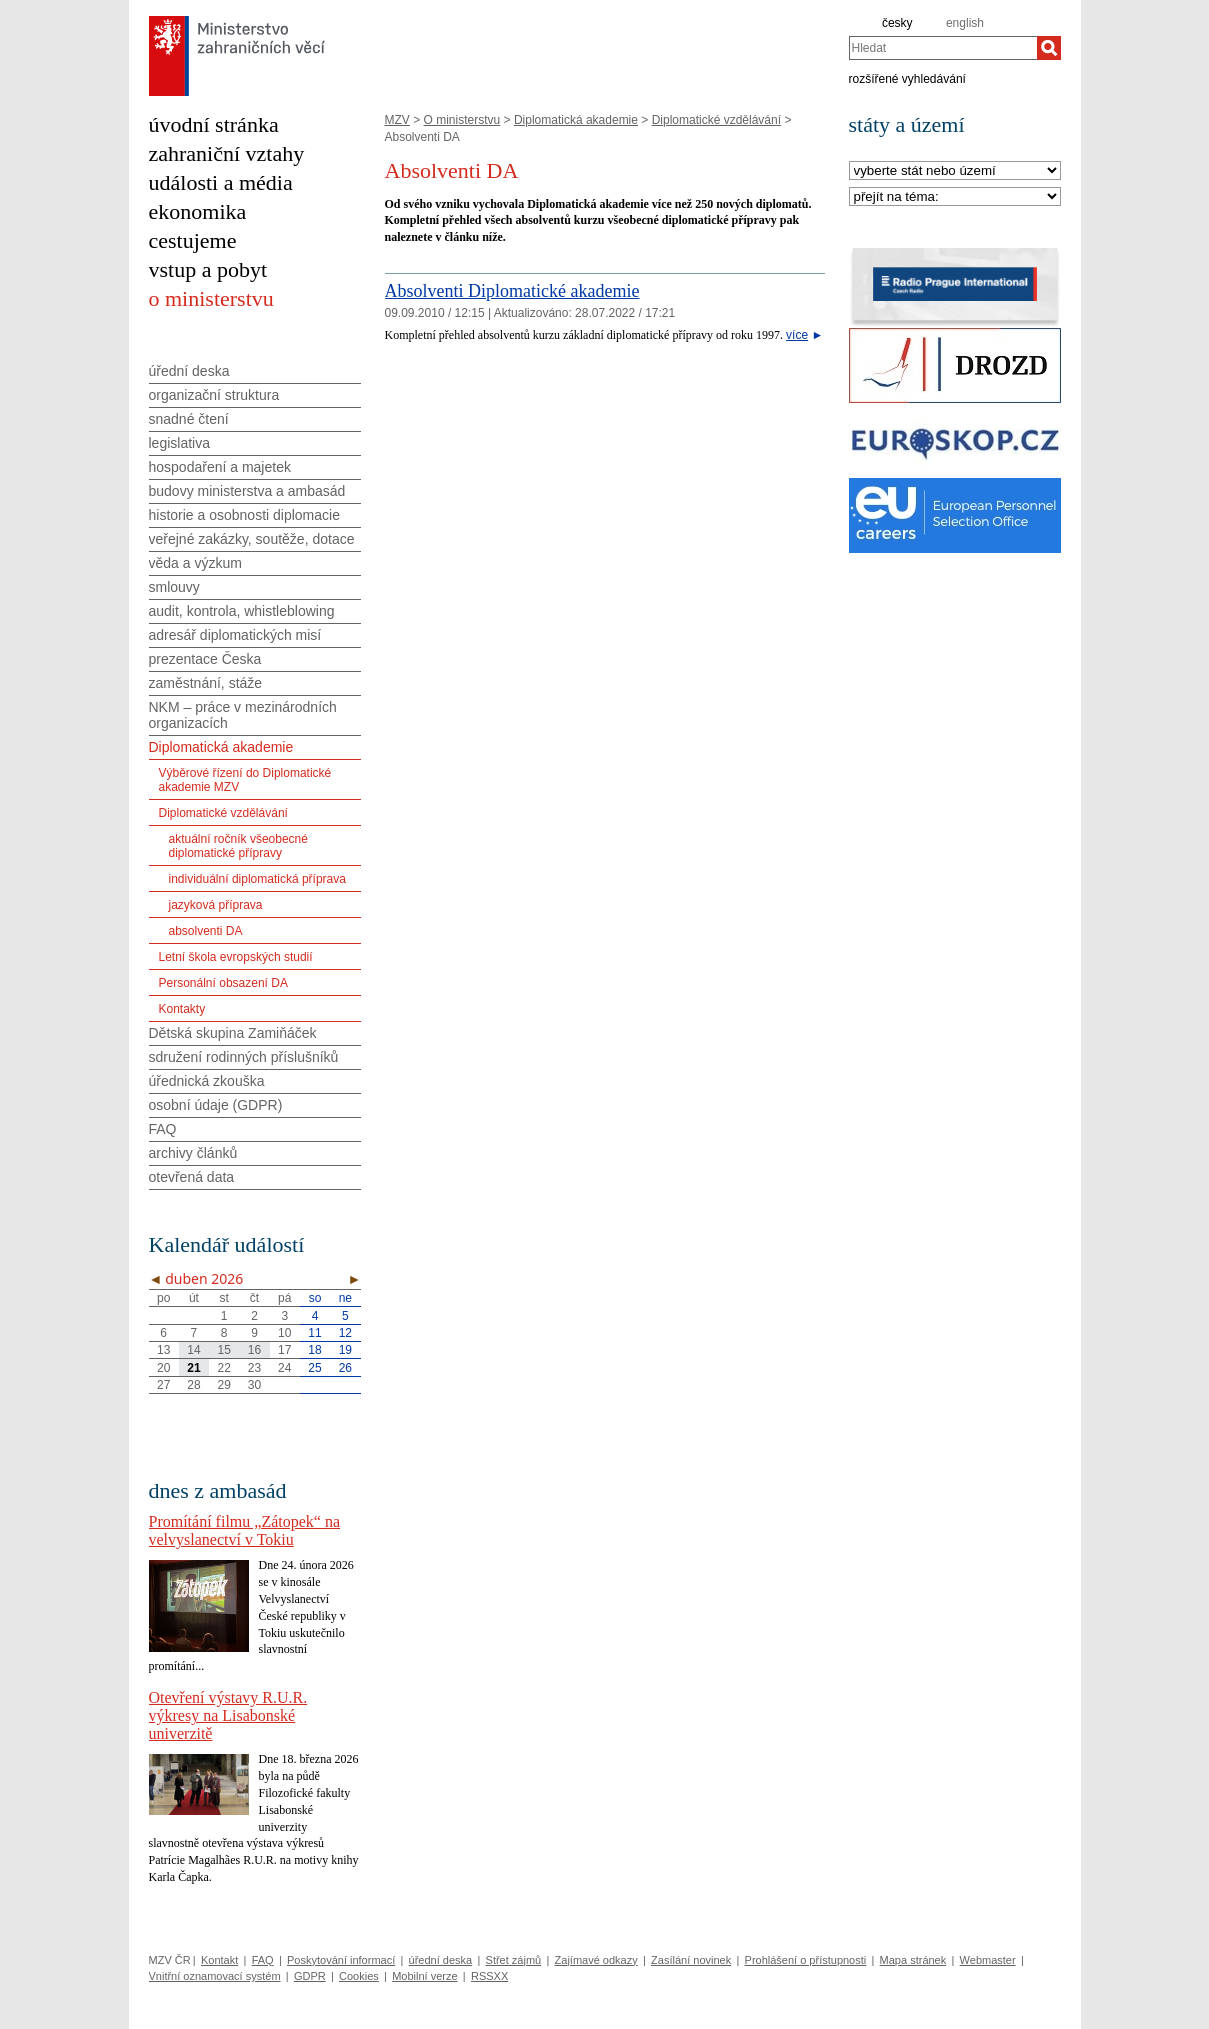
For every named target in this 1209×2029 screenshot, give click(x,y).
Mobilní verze (424, 1976)
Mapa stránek (913, 1960)
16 (254, 1350)
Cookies (359, 1976)
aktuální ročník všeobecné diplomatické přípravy (238, 846)
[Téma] (955, 197)
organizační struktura (214, 395)
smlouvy (174, 587)
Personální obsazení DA (223, 983)
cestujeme (193, 240)
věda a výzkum (195, 563)
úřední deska (189, 371)
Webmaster (988, 1960)
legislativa (179, 443)
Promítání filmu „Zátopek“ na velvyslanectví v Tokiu (245, 1530)
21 (193, 1368)
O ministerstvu (462, 120)
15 (224, 1350)
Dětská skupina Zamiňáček (233, 1033)
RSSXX (489, 1976)
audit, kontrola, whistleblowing (242, 611)
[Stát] (955, 171)
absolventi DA (206, 931)
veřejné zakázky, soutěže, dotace (252, 539)
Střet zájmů (514, 1960)
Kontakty (182, 1009)
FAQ (163, 1129)
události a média (221, 182)
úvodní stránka (214, 124)
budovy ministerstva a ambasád (247, 491)
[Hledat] (1049, 48)
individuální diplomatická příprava (257, 879)
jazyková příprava (216, 905)
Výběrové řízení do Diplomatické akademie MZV (245, 780)
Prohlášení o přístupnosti (806, 1960)
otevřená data (192, 1177)
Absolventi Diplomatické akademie (512, 291)
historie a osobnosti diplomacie (244, 515)
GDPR (310, 1976)
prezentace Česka (205, 659)
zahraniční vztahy (227, 153)
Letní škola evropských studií (236, 957)
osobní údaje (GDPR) (216, 1105)
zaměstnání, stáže (206, 683)
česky (897, 23)
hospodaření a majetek (220, 467)
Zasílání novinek (691, 1960)
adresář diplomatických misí (235, 635)
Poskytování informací (341, 1960)
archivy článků (193, 1153)
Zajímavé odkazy (596, 1960)
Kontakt (219, 1960)
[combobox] (943, 48)
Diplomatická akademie (576, 120)
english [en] (965, 23)
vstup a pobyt (208, 269)
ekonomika (198, 211)
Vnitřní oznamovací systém (215, 1976)
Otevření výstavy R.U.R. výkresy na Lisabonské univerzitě (228, 1715)
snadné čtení (189, 419)
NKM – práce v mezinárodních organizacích (243, 715)
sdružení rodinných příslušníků (244, 1057)
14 (193, 1350)
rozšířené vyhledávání (907, 78)
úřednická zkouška (207, 1081)
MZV (397, 120)
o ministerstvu (211, 298)
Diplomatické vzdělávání (716, 120)
